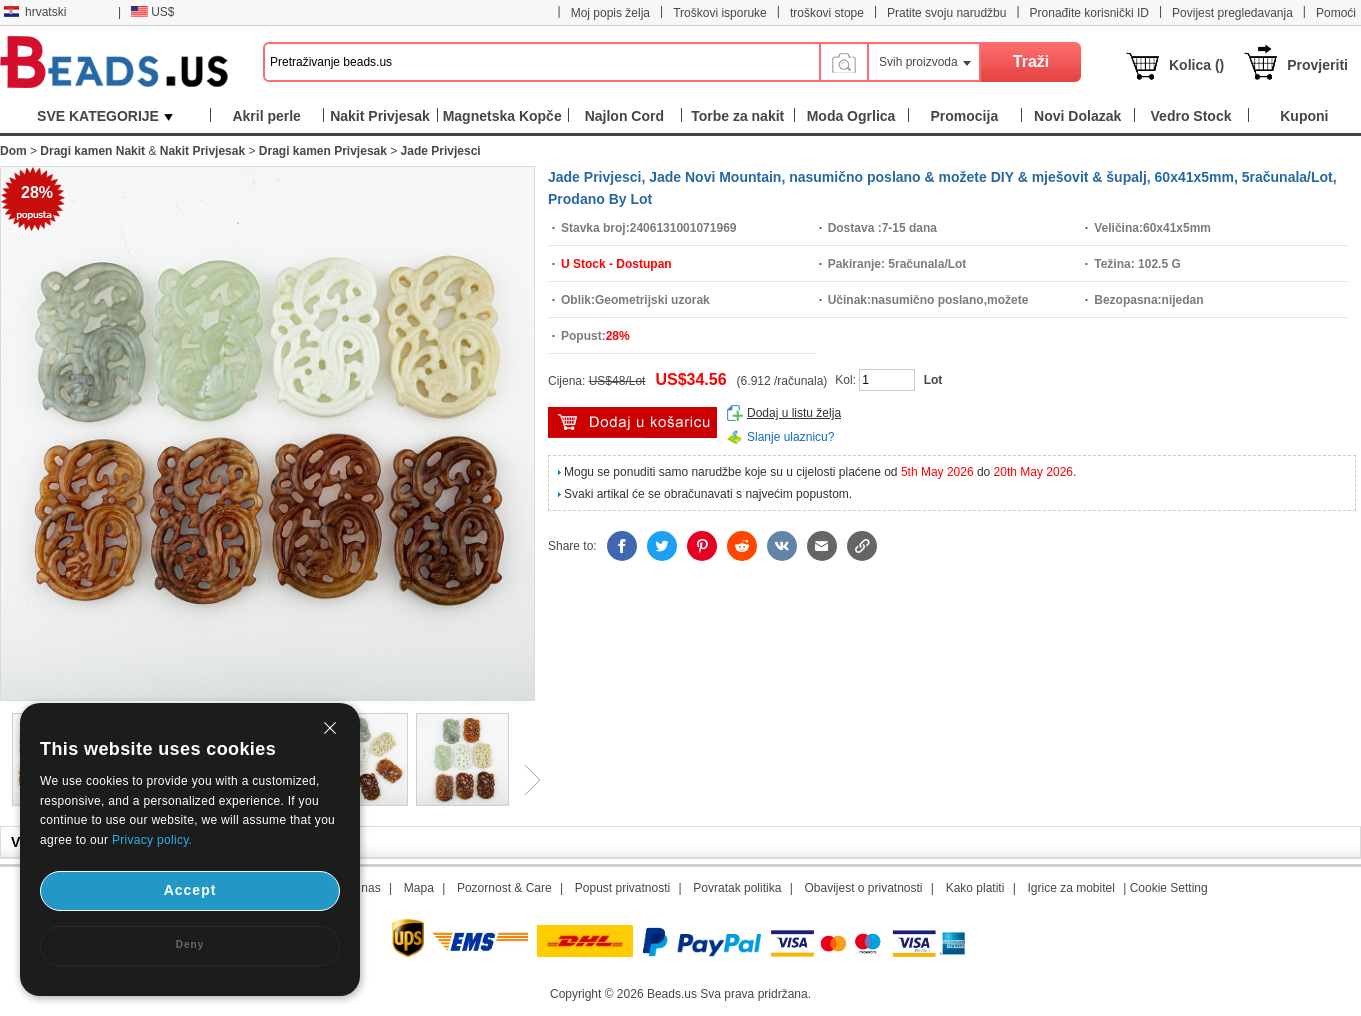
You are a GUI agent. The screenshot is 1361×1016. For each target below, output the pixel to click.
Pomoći (1336, 13)
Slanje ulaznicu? (790, 437)
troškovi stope (827, 13)
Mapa (419, 888)
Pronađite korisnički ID (1089, 13)
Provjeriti (1317, 65)
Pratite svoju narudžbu (946, 13)
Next (525, 780)
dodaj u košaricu (632, 422)
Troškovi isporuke (720, 13)
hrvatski (35, 12)
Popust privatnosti (622, 888)
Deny (190, 944)
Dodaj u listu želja (794, 413)
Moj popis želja (610, 13)
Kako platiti (975, 888)
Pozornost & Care (504, 888)
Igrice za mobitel (1070, 888)
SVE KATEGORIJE (105, 116)
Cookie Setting (1169, 888)
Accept (190, 890)
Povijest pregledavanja (1232, 13)
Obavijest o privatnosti (863, 888)
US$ (152, 12)
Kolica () (1196, 65)
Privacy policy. (152, 840)
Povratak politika (737, 888)
